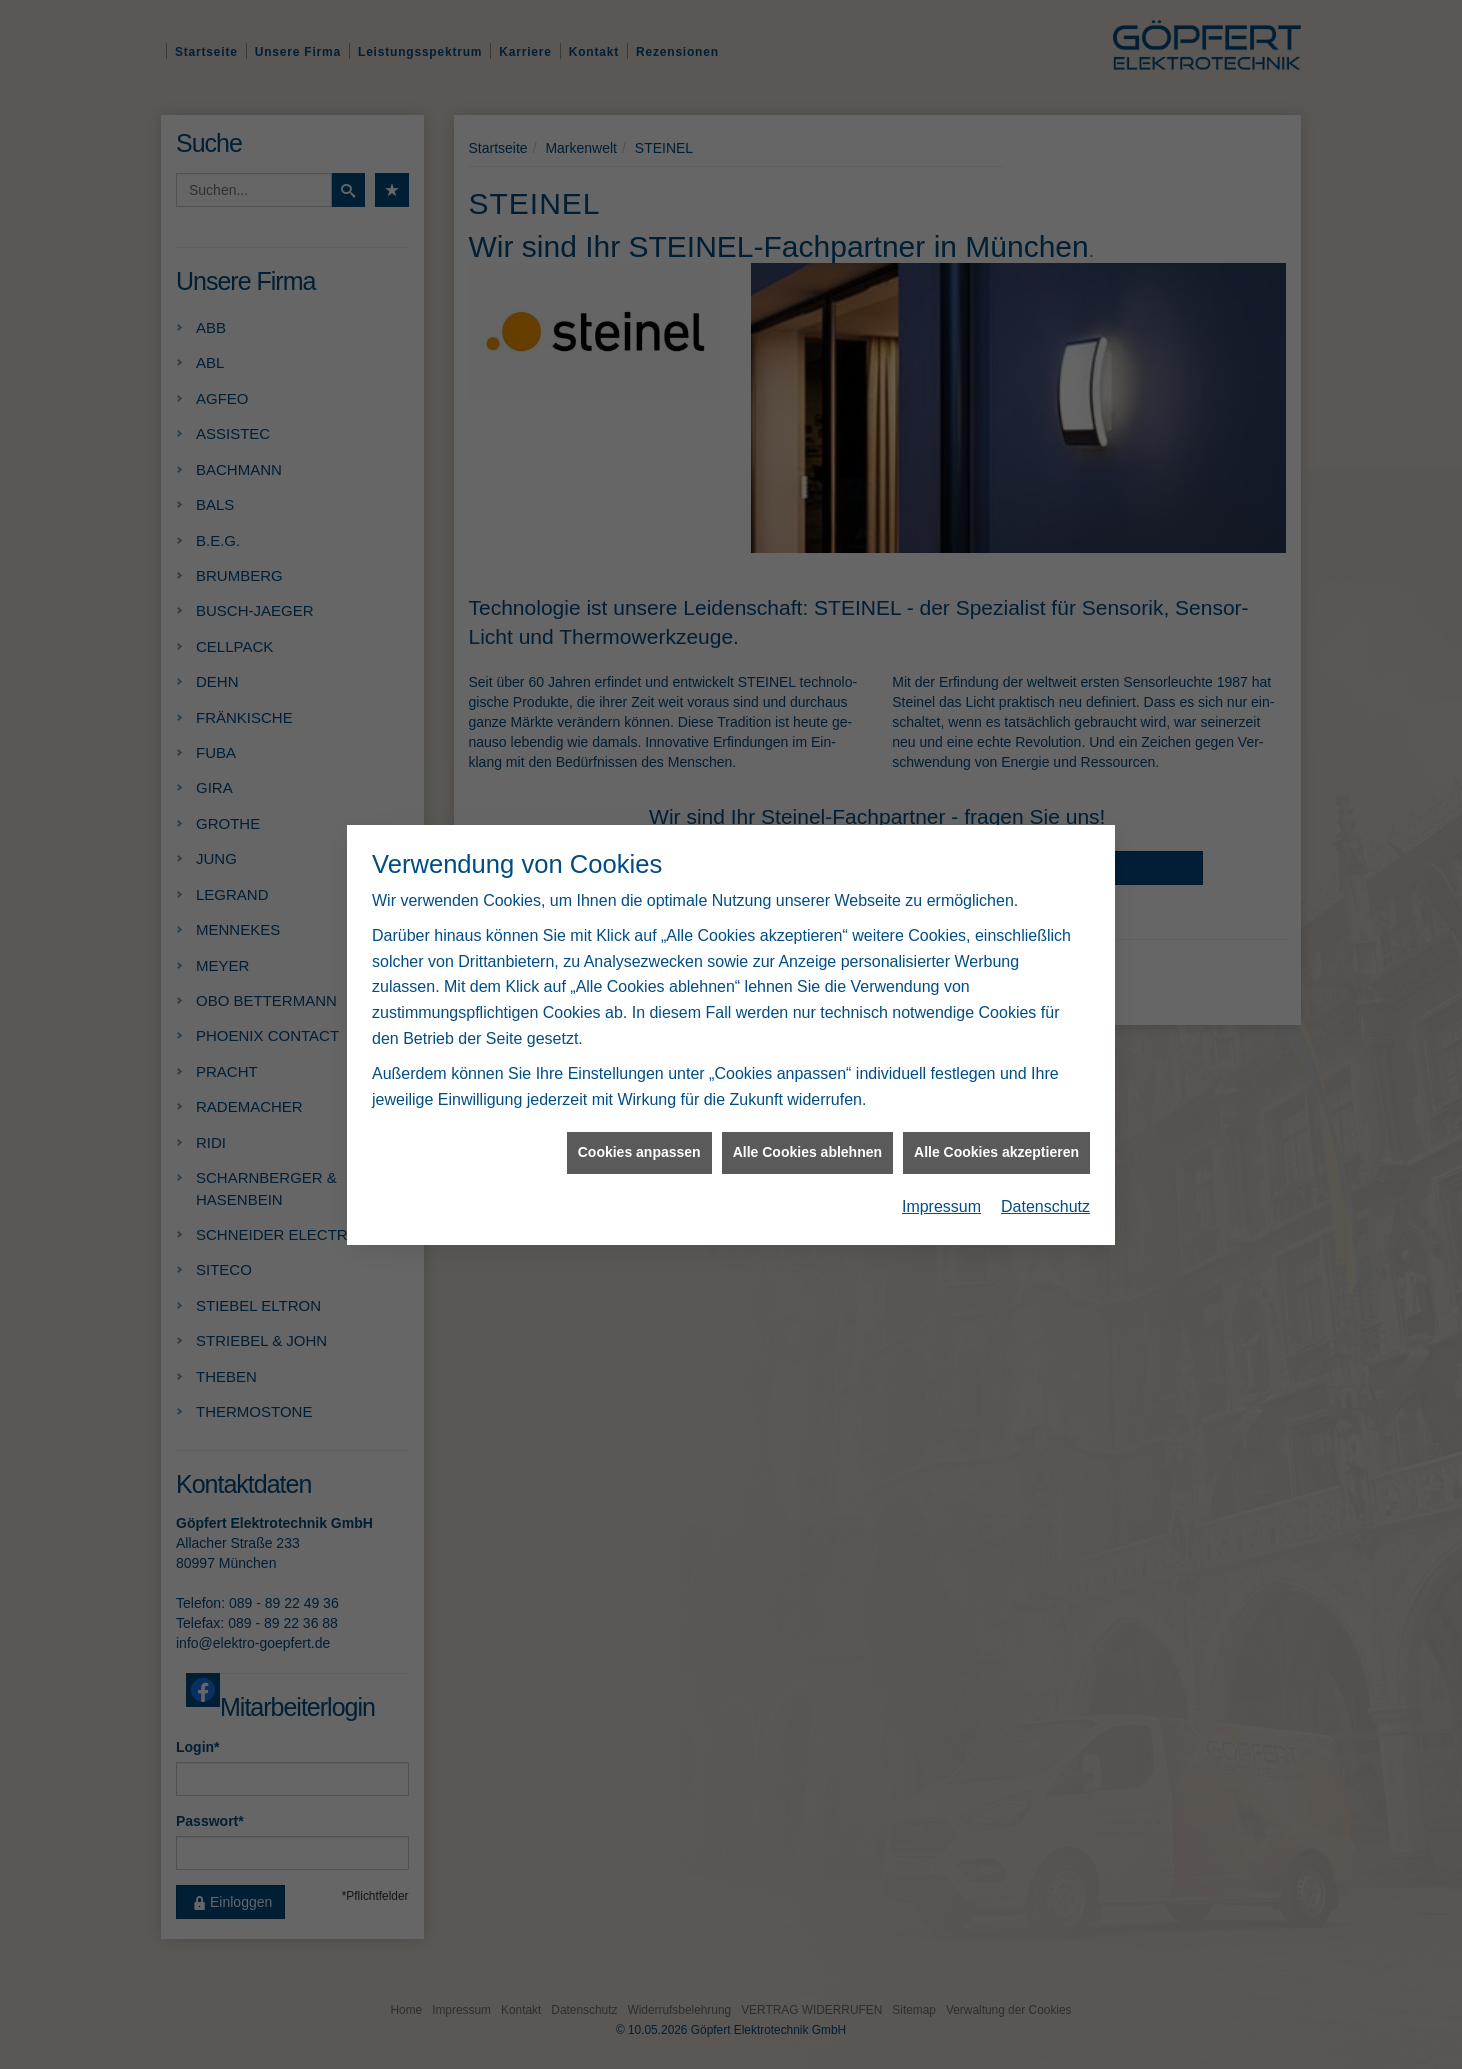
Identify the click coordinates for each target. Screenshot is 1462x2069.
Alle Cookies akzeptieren (996, 1135)
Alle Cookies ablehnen (807, 1135)
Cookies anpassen (639, 1135)
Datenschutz (1045, 1188)
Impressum (941, 1188)
